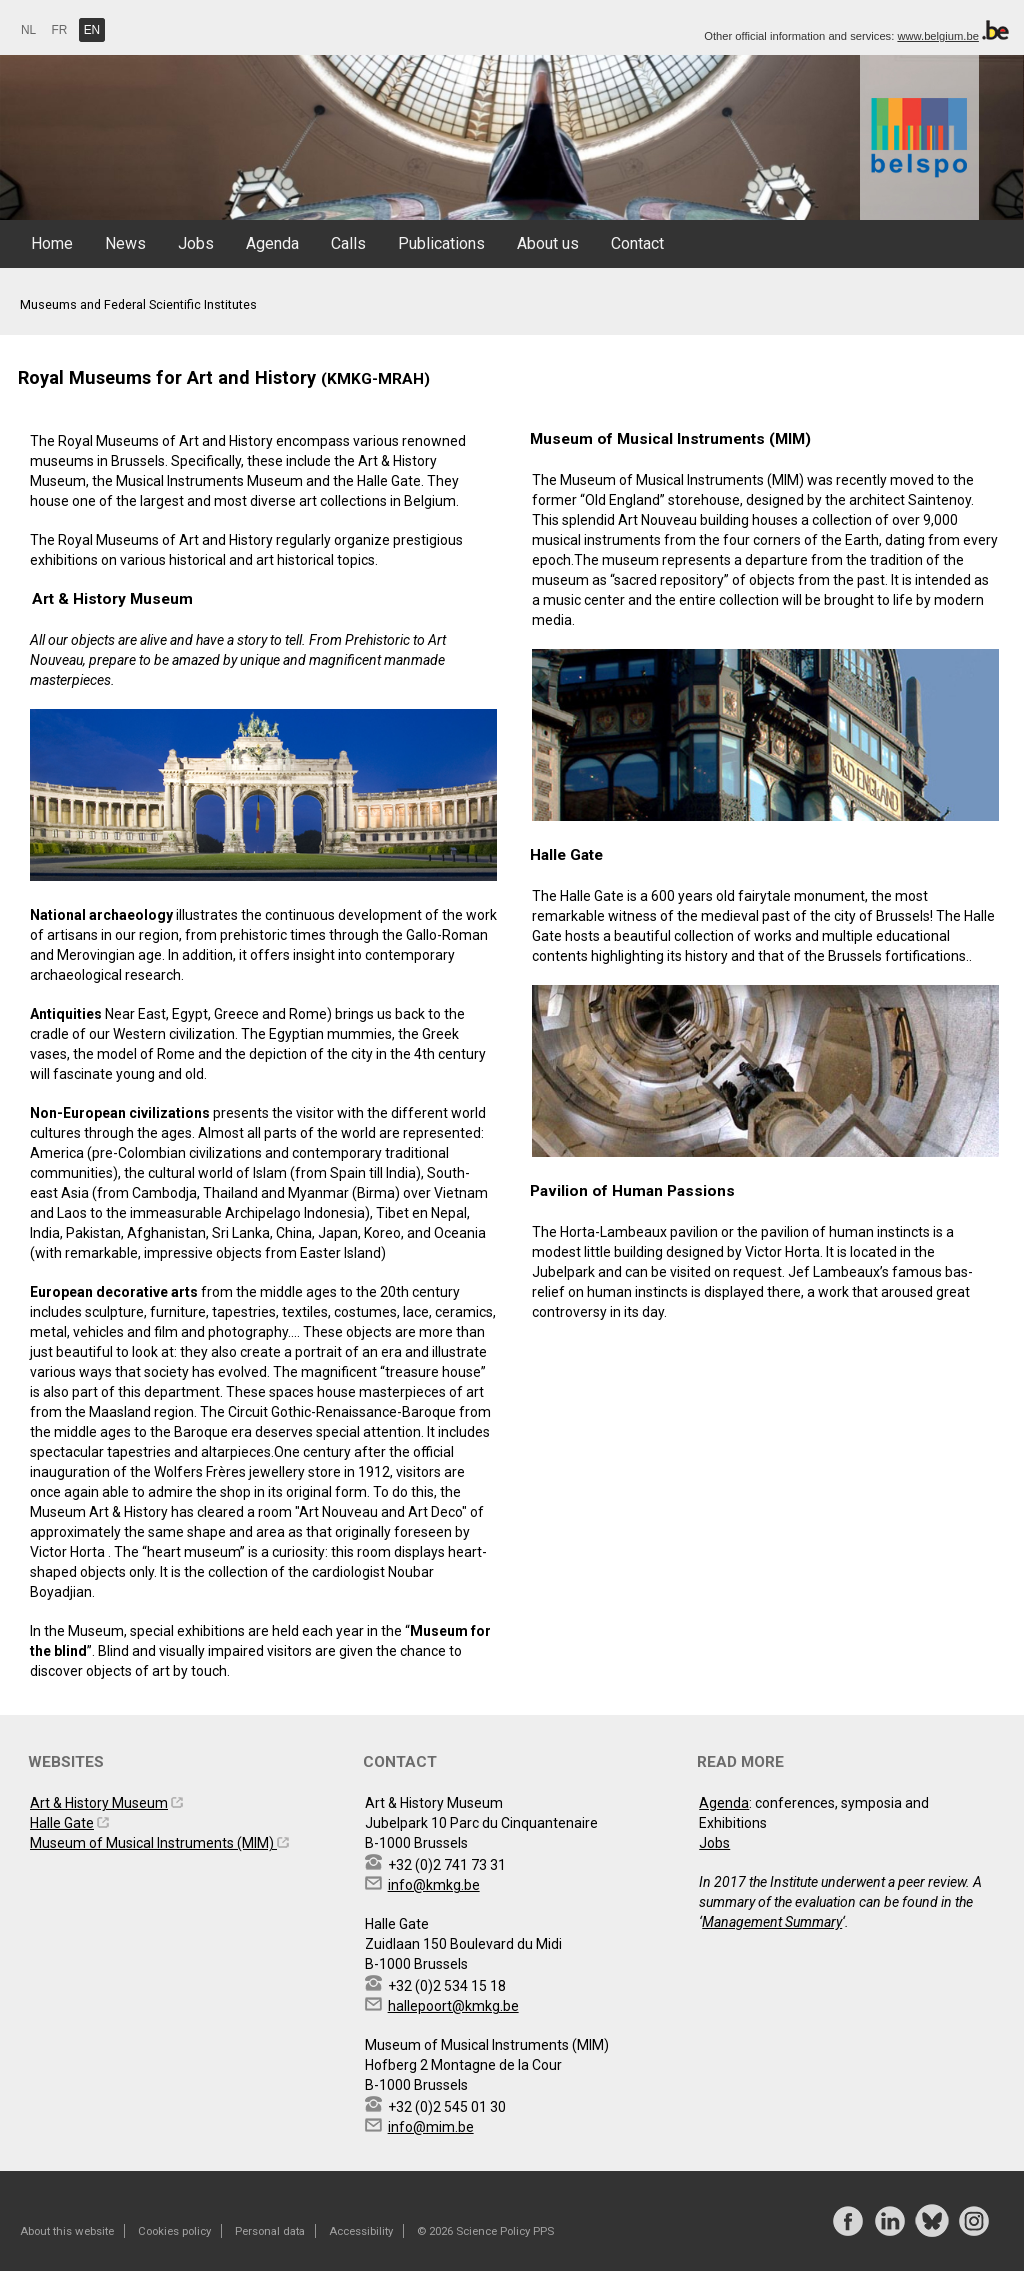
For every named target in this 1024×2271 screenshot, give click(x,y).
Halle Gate (62, 1823)
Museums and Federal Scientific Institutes (138, 304)
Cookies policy (174, 2231)
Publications (441, 243)
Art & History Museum (99, 1803)
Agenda (272, 243)
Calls (348, 243)
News (125, 243)
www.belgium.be (937, 36)
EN (92, 30)
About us (548, 243)
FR (60, 30)
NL (28, 30)
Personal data (270, 2231)
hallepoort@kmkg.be (453, 2006)
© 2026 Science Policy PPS (485, 2231)
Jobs (196, 243)
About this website (67, 2231)
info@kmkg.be (434, 1885)
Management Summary (772, 1922)
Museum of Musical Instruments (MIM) (153, 1843)
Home (52, 243)
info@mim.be (431, 2127)
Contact (637, 243)
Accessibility (361, 2231)
